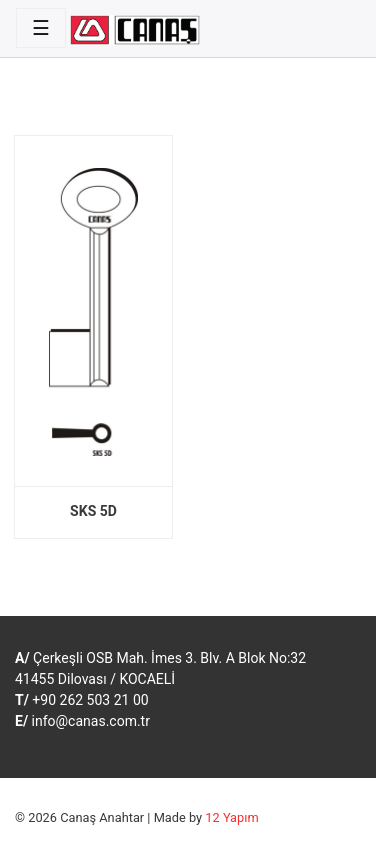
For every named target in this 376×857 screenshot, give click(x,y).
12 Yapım (231, 817)
